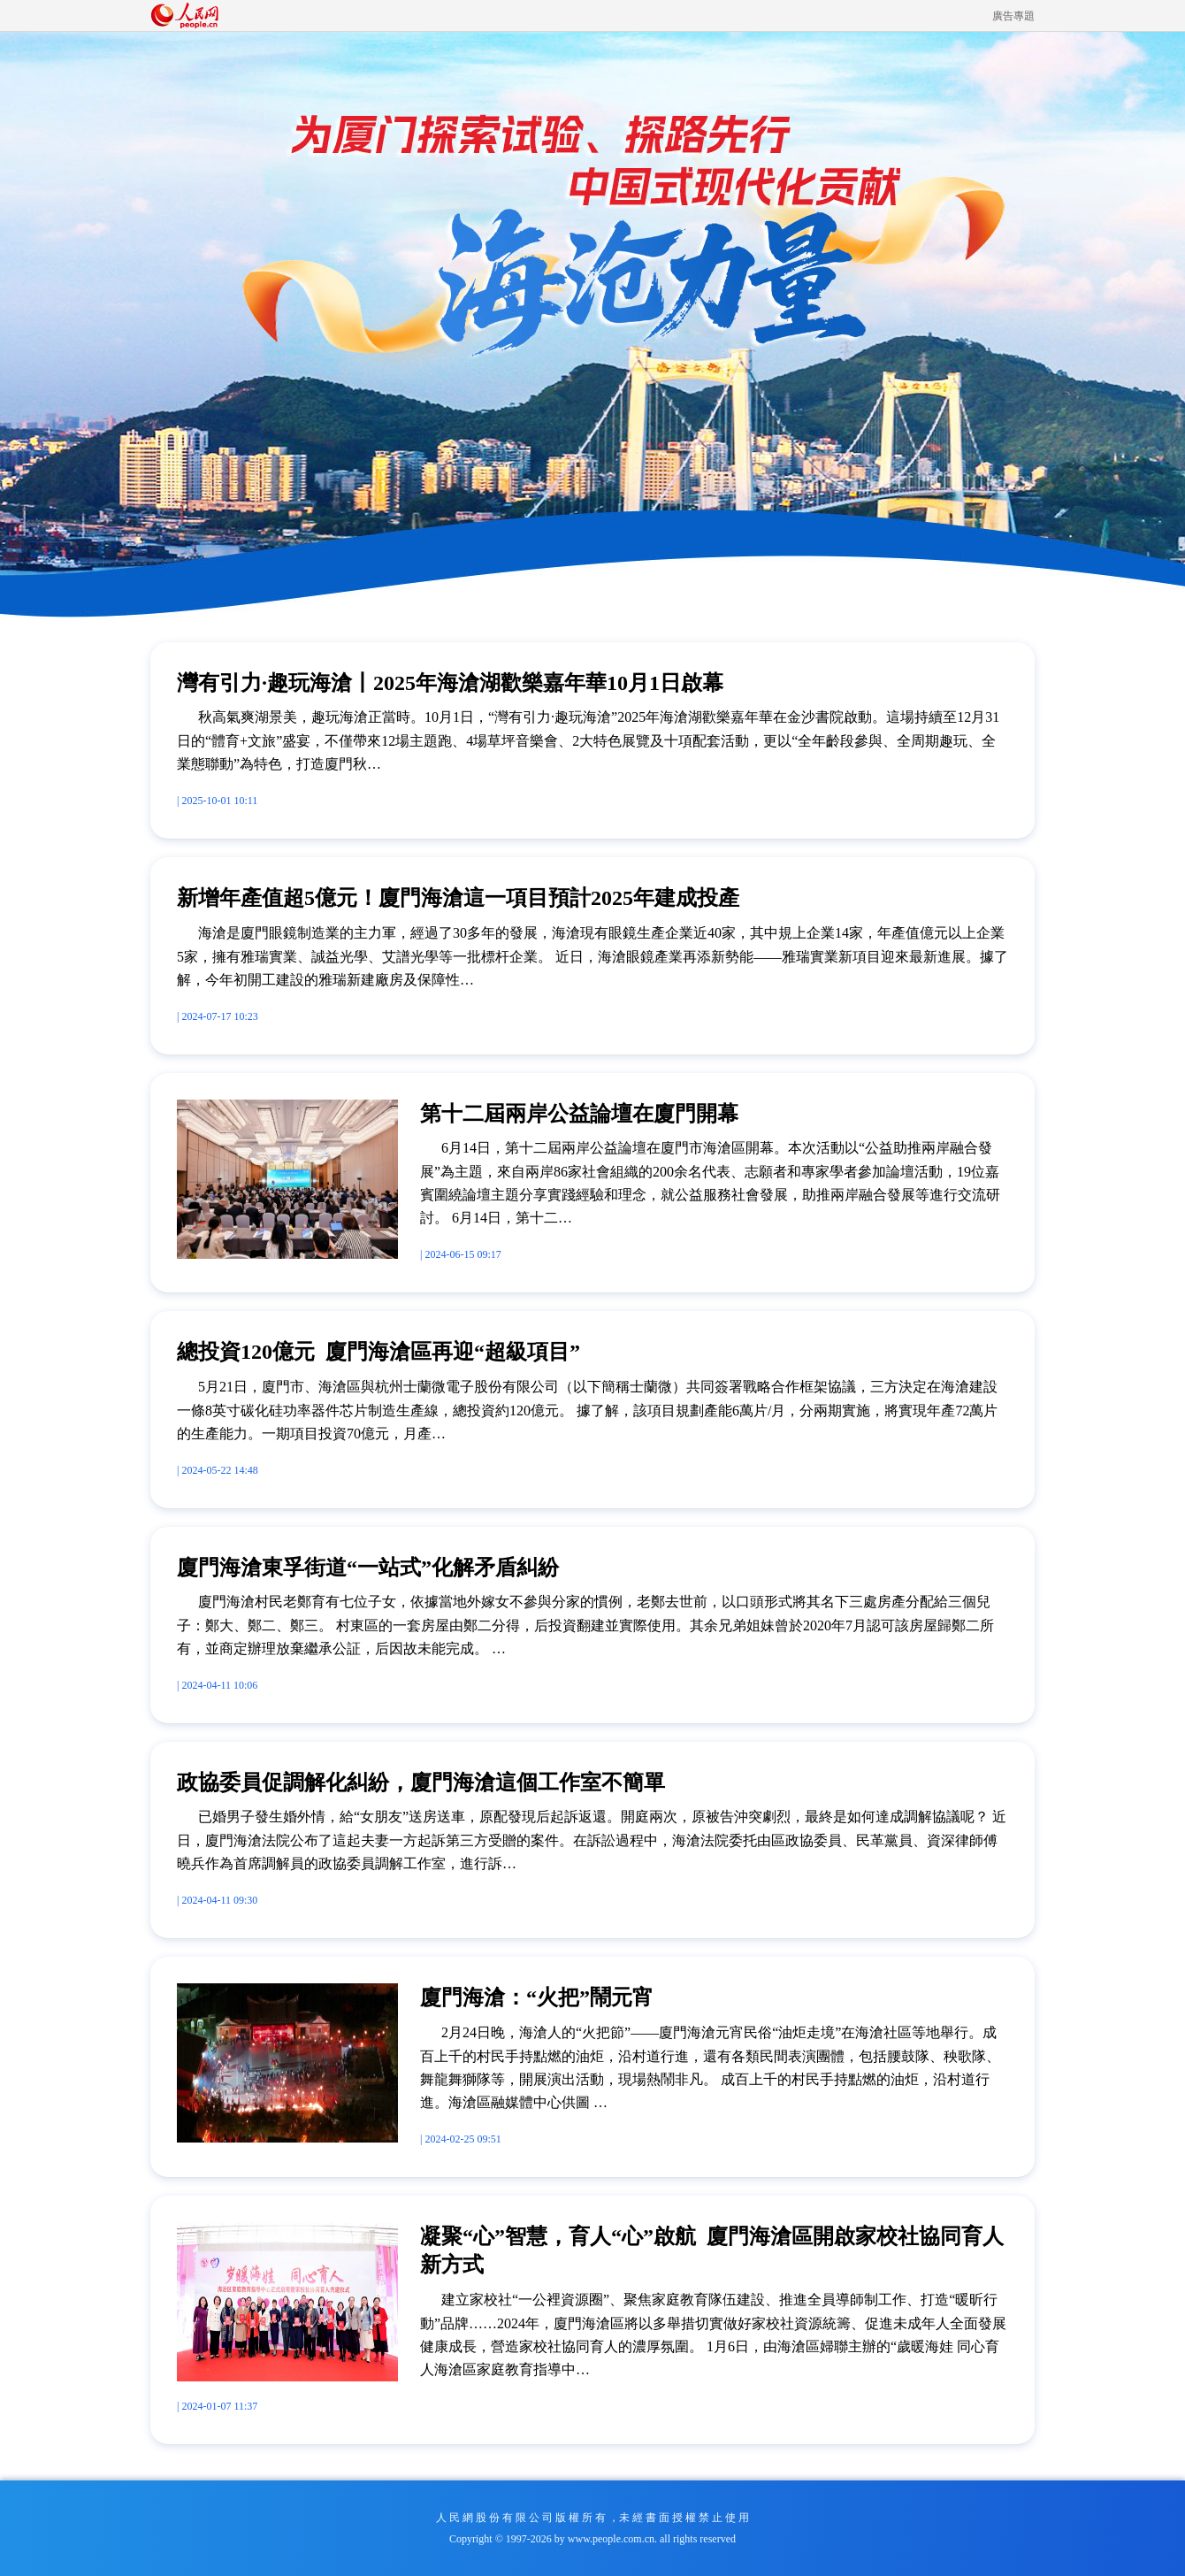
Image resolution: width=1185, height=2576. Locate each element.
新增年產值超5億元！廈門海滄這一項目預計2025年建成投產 (458, 897)
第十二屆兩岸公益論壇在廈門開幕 (579, 1113)
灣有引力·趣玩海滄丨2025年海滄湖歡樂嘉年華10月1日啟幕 (450, 682)
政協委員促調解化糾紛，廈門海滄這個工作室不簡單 (421, 1782)
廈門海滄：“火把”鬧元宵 (537, 1997)
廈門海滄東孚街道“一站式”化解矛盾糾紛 (368, 1567)
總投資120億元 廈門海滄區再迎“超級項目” (378, 1351)
